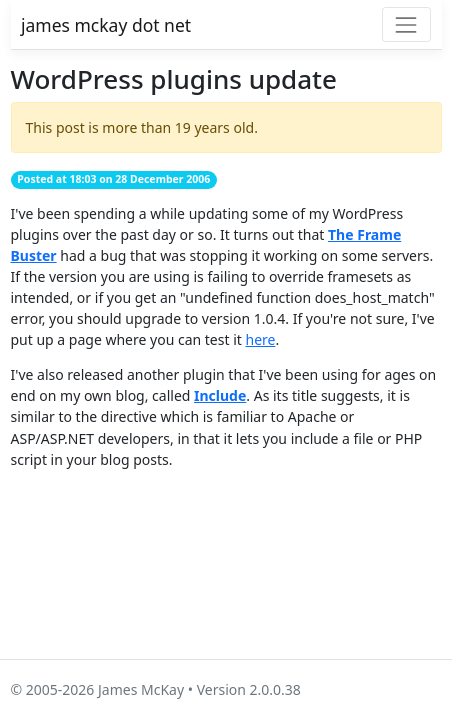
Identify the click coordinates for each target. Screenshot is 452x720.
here (260, 339)
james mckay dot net (106, 25)
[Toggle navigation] (406, 24)
